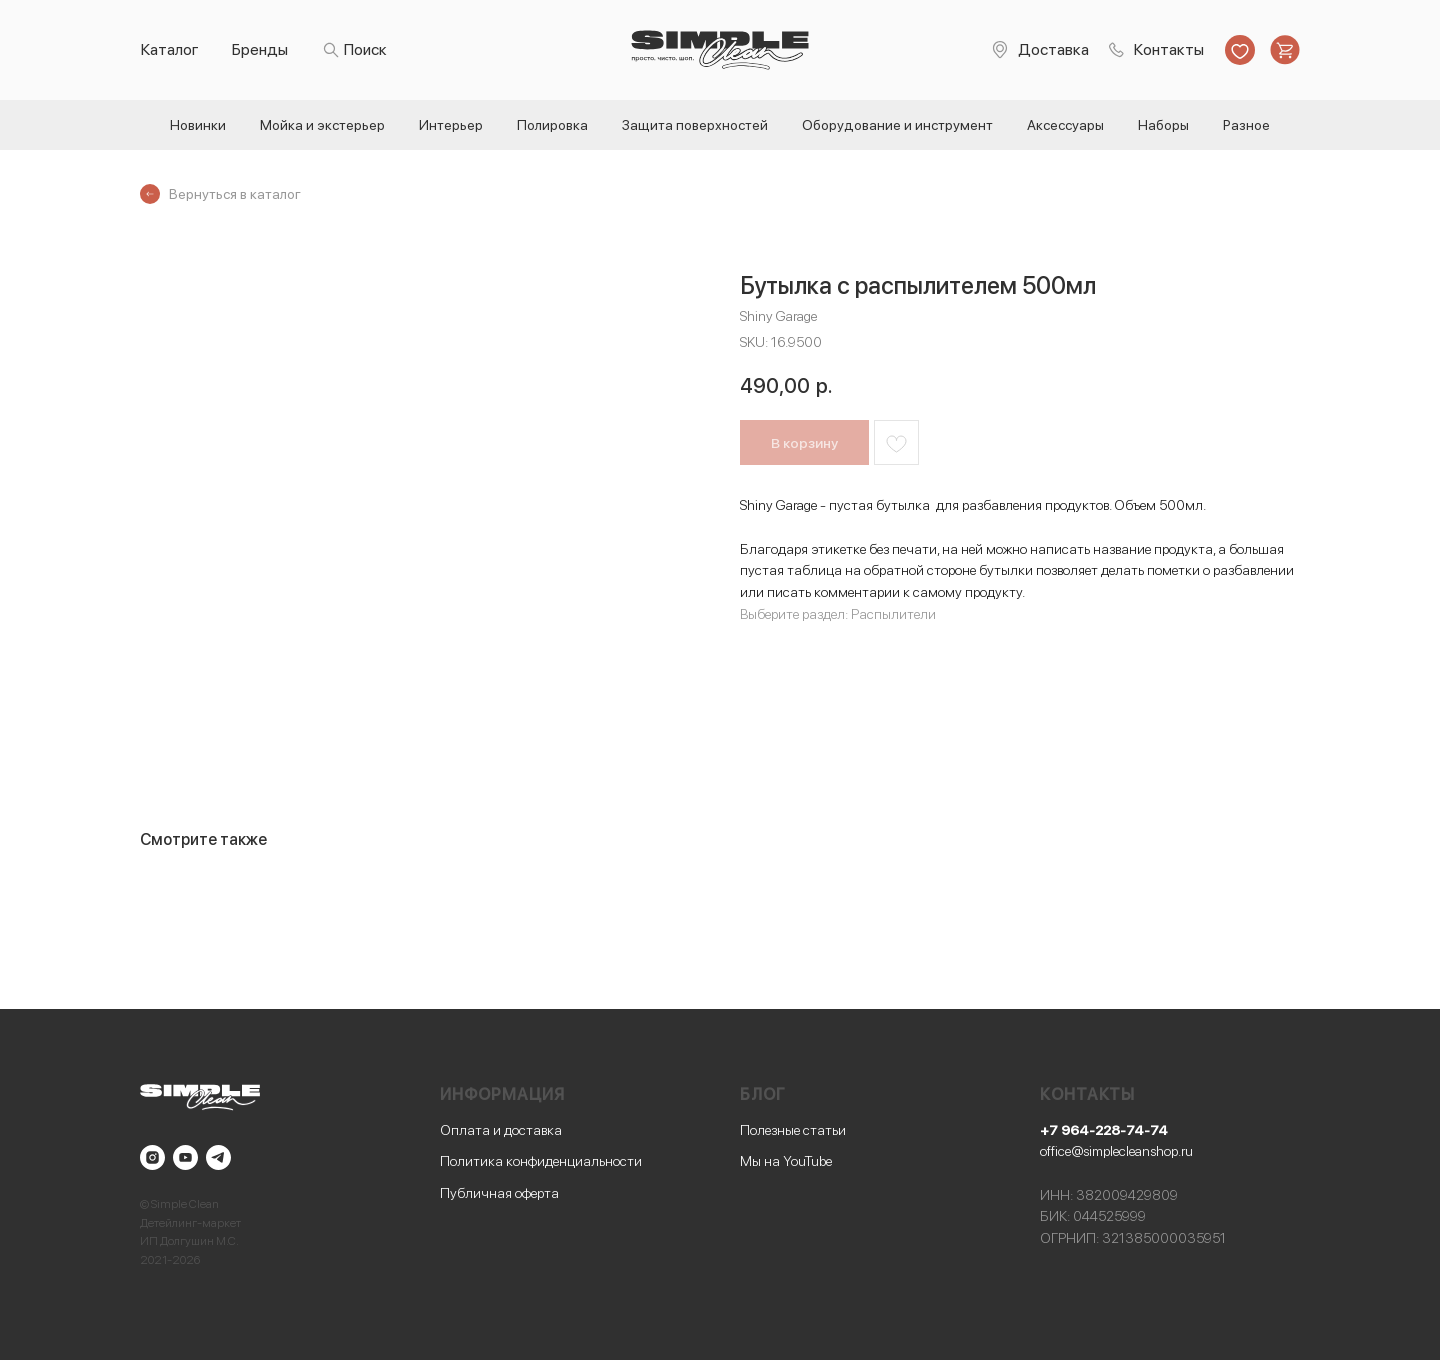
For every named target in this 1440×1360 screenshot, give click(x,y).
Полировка (552, 125)
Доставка (1053, 49)
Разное (1246, 125)
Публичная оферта (499, 1193)
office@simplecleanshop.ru (1116, 1151)
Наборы (1163, 125)
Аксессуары (1065, 125)
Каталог (170, 49)
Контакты (1169, 49)
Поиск (365, 49)
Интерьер (451, 125)
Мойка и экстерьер (322, 125)
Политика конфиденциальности (541, 1161)
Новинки (198, 125)
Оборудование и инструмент (897, 125)
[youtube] (185, 1157)
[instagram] (152, 1157)
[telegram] (218, 1157)
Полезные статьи (793, 1130)
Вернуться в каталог (235, 194)
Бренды (260, 49)
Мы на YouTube (786, 1161)
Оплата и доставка (501, 1130)
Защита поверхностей (695, 125)
